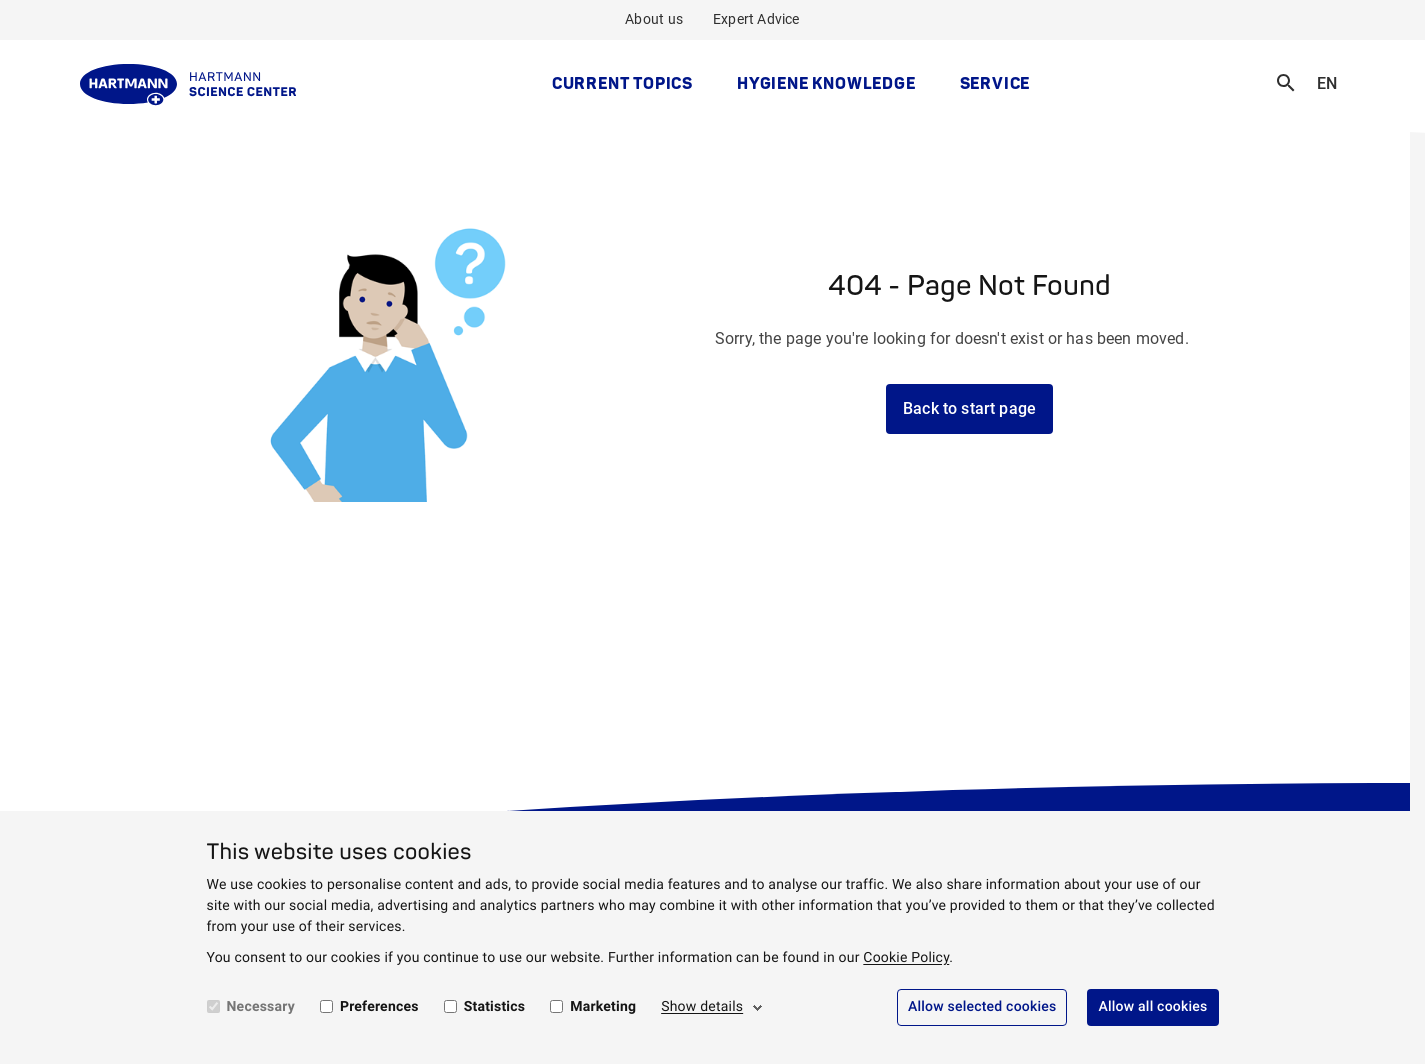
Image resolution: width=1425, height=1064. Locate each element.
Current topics (622, 83)
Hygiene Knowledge (826, 83)
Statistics (495, 1007)
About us (654, 19)
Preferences (379, 1007)
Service (995, 83)
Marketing (603, 1007)
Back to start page (969, 408)
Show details (702, 1007)
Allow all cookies (1152, 1007)
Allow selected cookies (982, 1007)
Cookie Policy (906, 958)
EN (1333, 70)
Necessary (261, 1007)
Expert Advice (756, 19)
